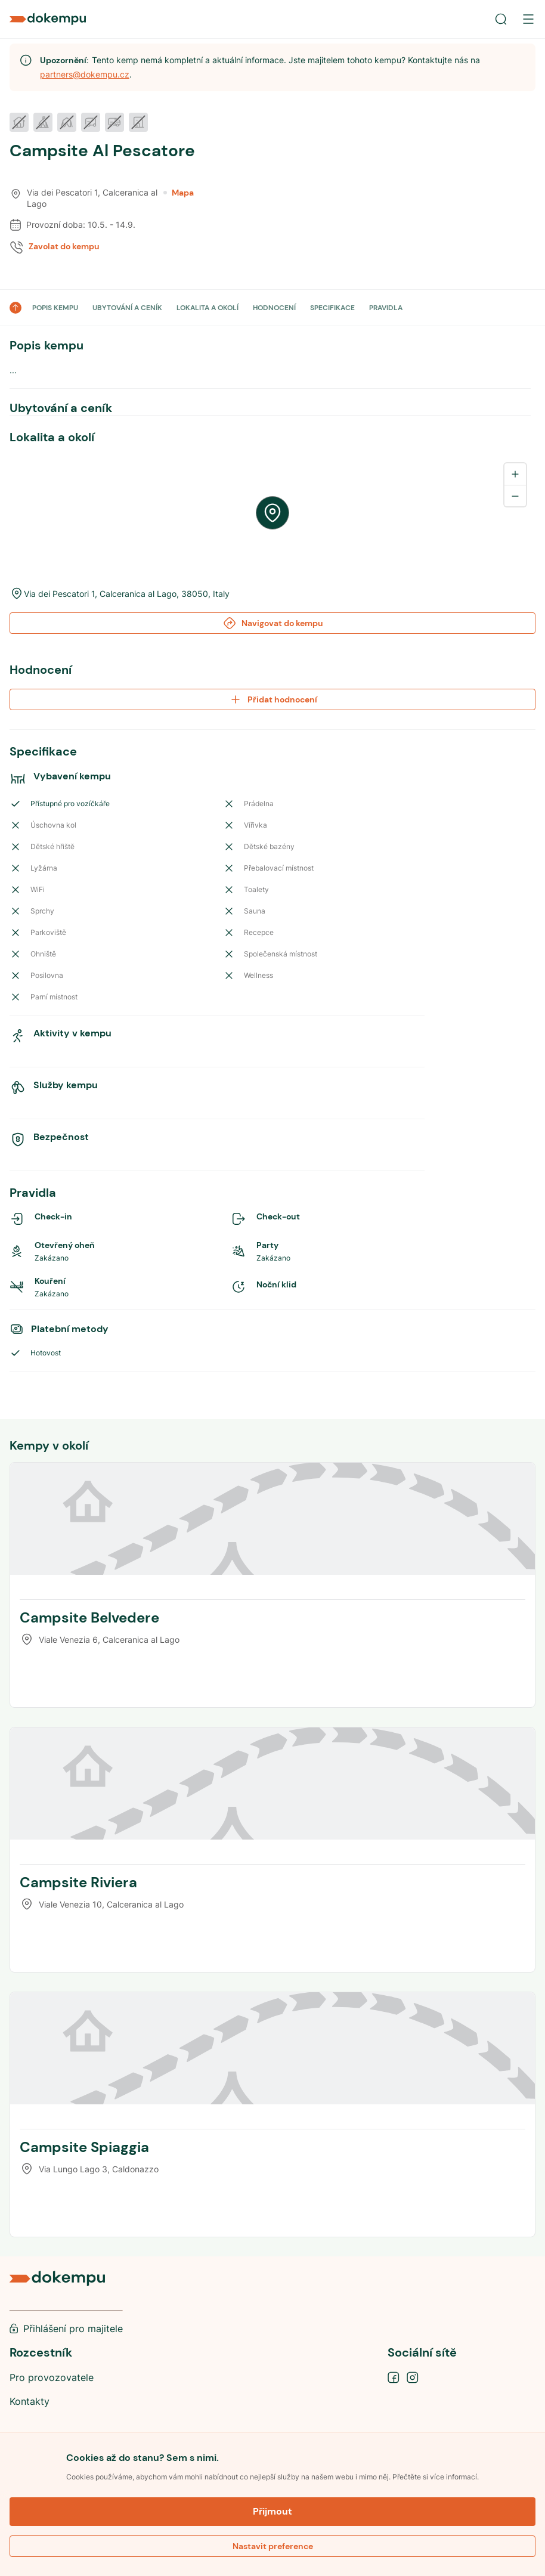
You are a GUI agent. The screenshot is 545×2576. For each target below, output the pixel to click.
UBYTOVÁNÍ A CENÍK (127, 307)
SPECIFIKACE (332, 307)
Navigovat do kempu (272, 623)
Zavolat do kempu (64, 246)
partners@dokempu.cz (84, 74)
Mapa (178, 192)
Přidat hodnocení (272, 699)
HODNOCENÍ (274, 307)
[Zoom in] (515, 474)
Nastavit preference (273, 2546)
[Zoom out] (515, 495)
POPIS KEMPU (55, 307)
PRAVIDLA (385, 307)
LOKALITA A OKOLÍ (207, 307)
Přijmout (272, 2511)
